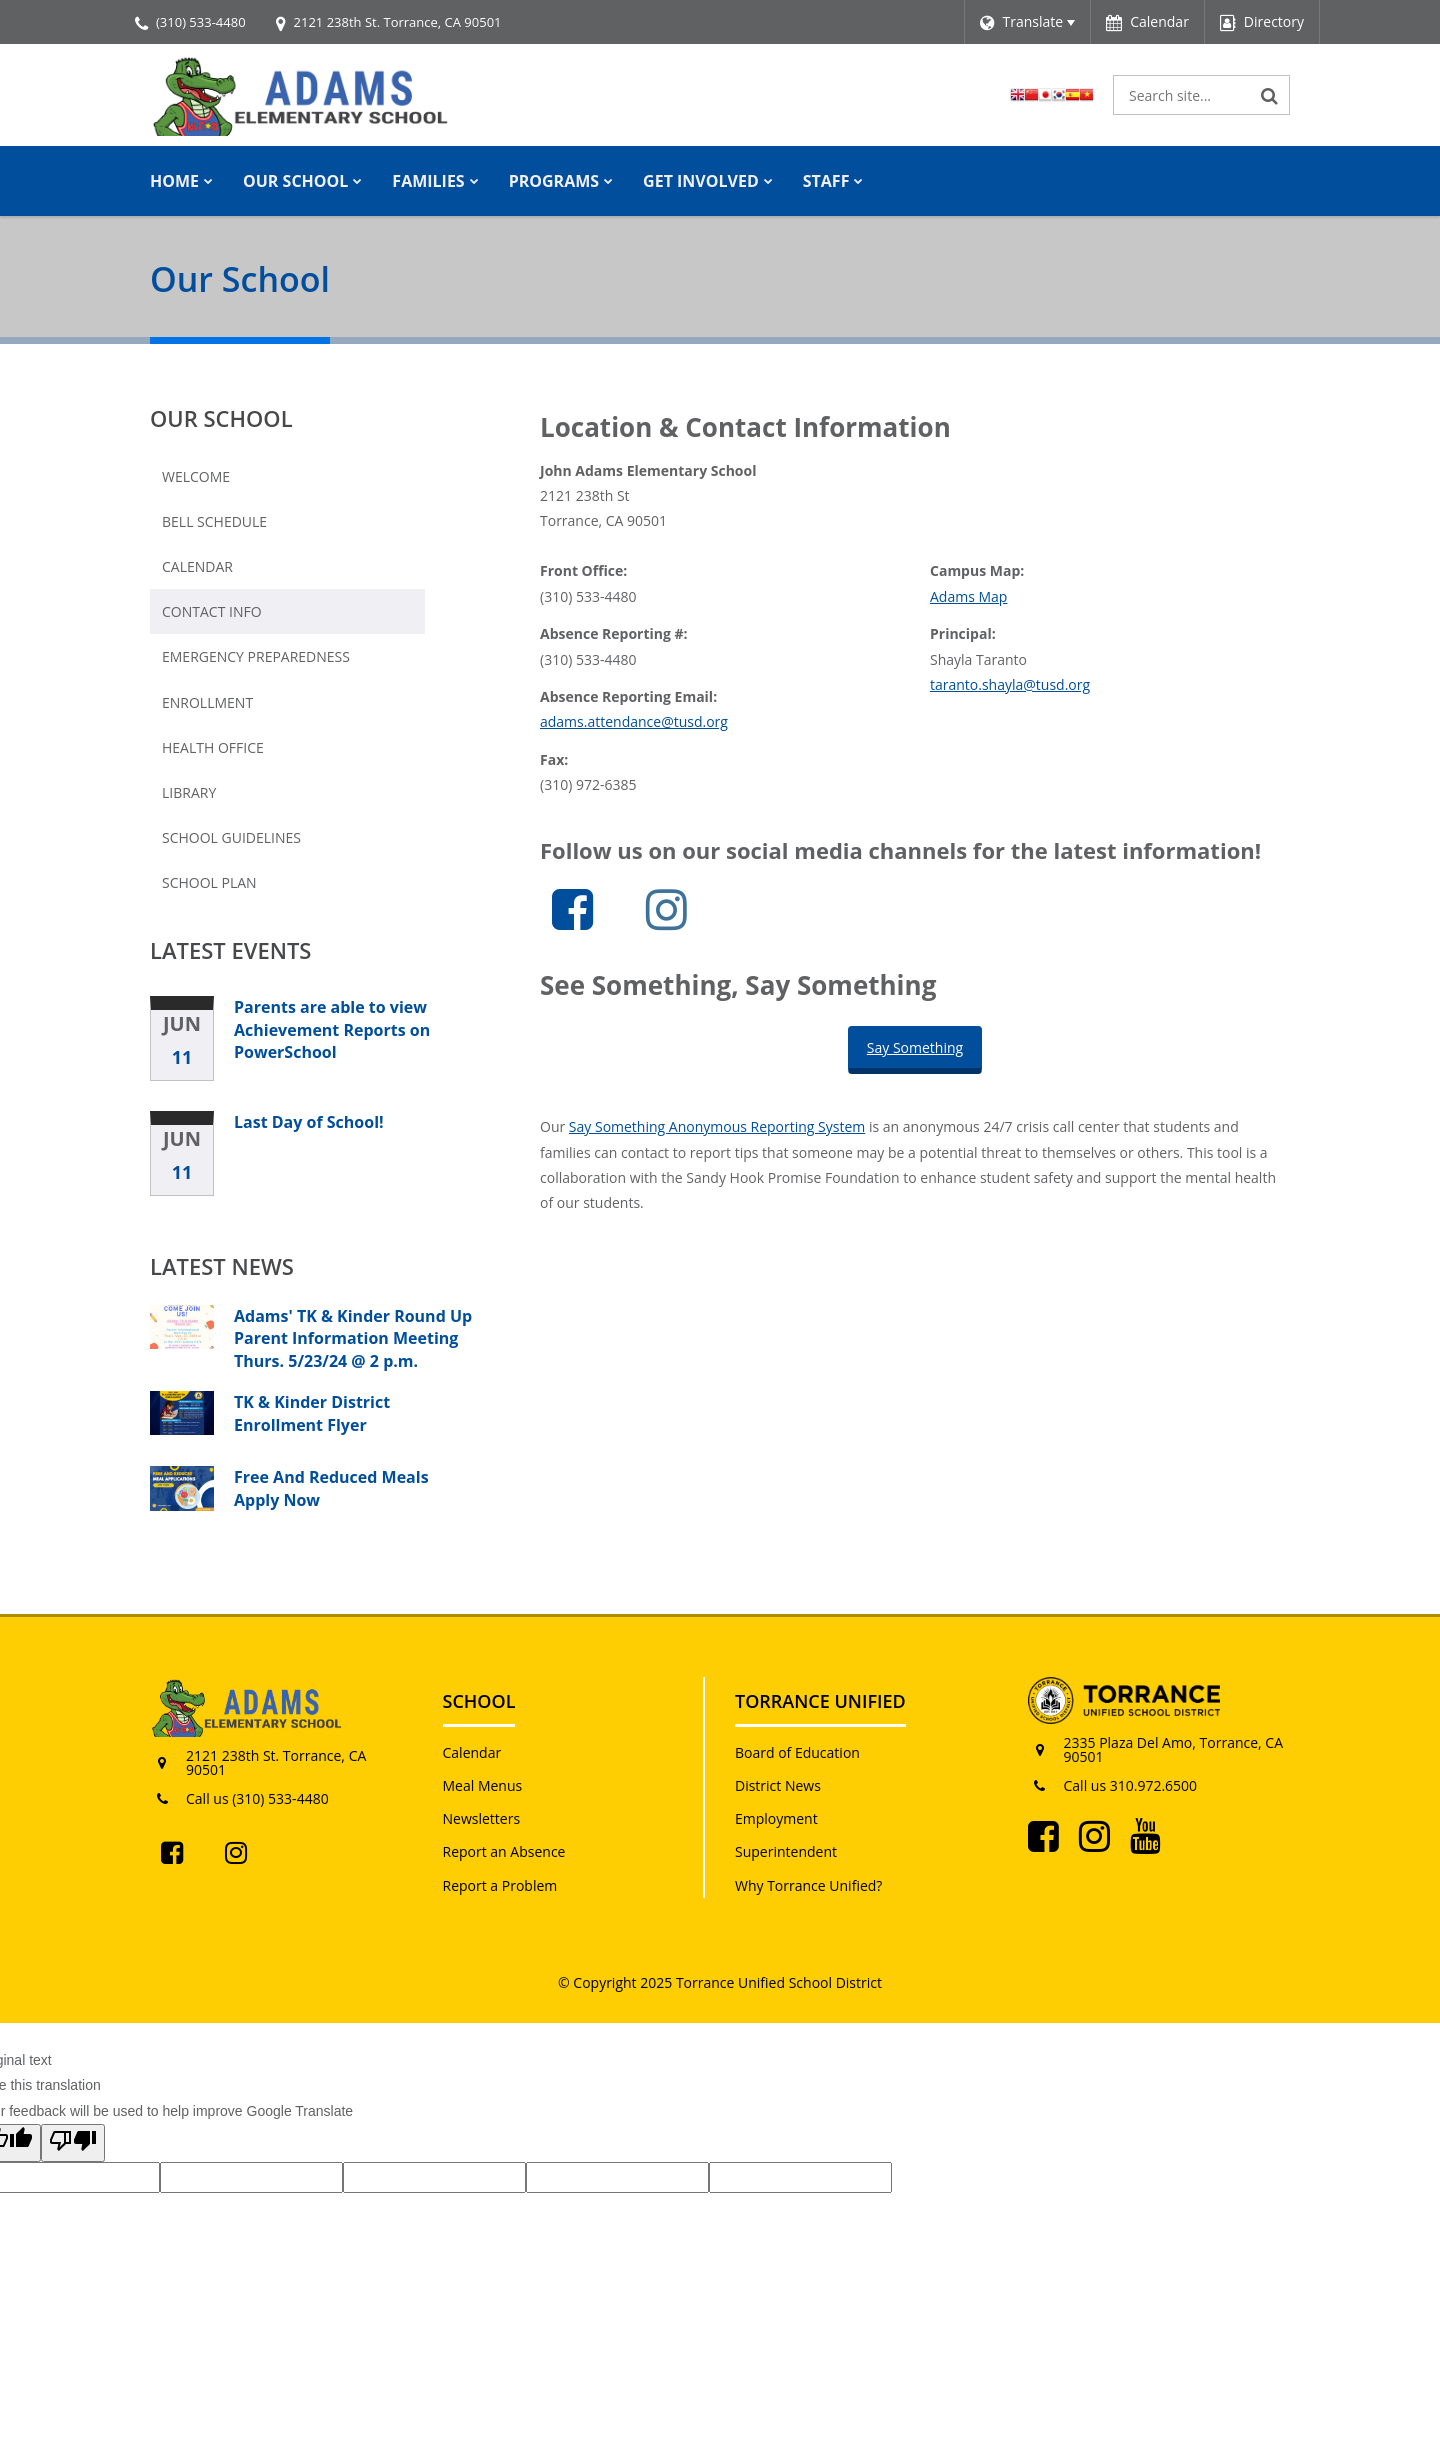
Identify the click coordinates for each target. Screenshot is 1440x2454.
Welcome (196, 476)
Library (189, 792)
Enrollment (207, 702)
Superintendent (786, 1851)
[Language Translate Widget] (1027, 22)
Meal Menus (483, 1785)
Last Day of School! (309, 1122)
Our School (221, 418)
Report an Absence (504, 1851)
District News (778, 1785)
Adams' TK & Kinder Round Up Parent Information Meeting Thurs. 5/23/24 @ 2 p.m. (353, 1338)
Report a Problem (500, 1885)
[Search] (1270, 95)
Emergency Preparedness (256, 656)
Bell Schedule (214, 521)
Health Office (213, 747)
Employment (776, 1818)
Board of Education (797, 1752)
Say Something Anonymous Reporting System (717, 1126)
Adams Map (968, 596)
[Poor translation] (73, 2143)
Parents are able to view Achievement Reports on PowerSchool (332, 1029)
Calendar (197, 566)
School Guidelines (231, 837)
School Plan (209, 882)
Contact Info (212, 611)
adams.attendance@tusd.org (634, 721)
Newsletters (482, 1818)
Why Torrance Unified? (808, 1885)
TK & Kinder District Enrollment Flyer (312, 1413)
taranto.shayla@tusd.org (1010, 684)
